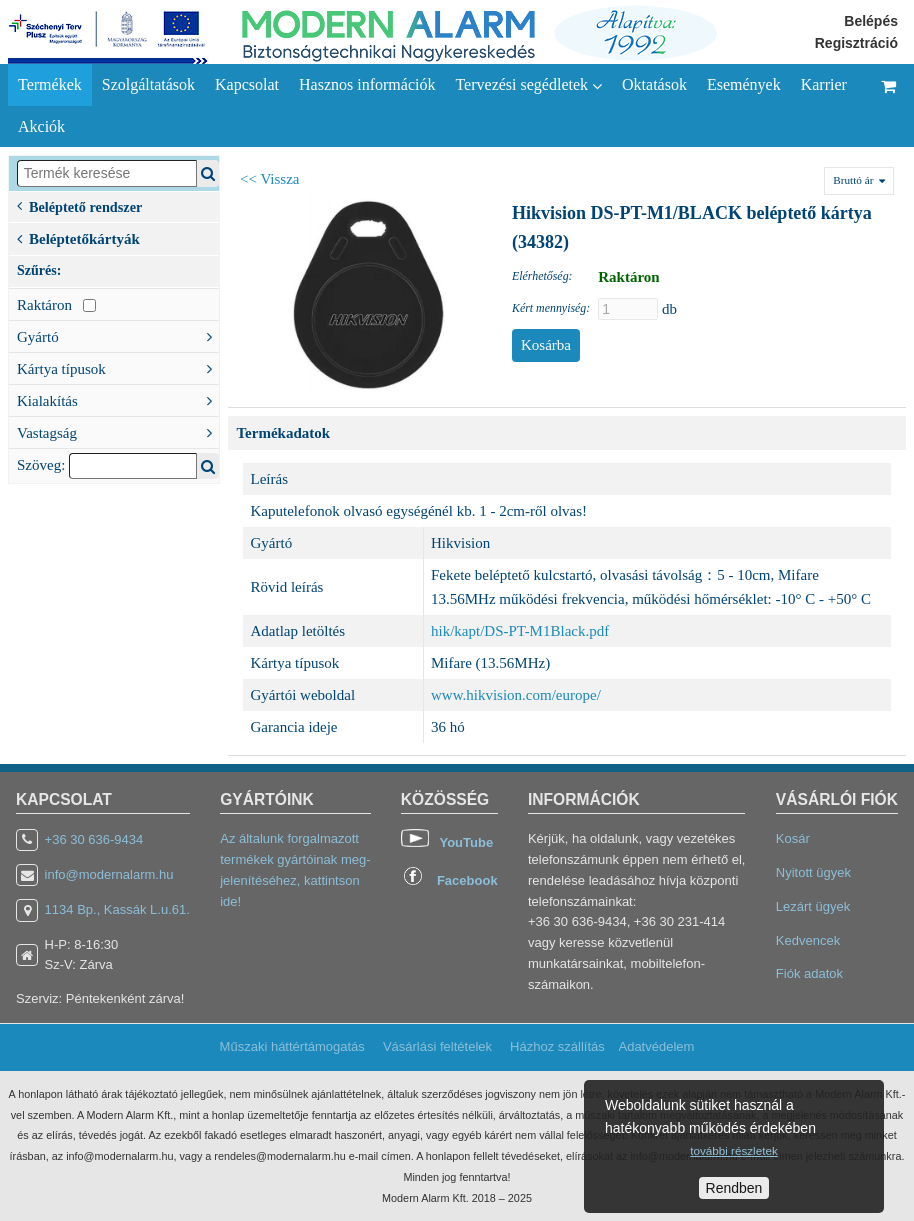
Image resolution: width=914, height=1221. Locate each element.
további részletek (733, 1150)
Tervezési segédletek (528, 85)
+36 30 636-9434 (94, 839)
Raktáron (56, 305)
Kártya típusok (118, 367)
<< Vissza (270, 179)
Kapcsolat (247, 84)
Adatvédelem (656, 1046)
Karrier (824, 84)
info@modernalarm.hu (109, 874)
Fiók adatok (809, 973)
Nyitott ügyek (813, 872)
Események (744, 84)
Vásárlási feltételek (437, 1046)
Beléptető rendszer (79, 205)
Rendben (734, 1188)
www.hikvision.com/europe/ (516, 695)
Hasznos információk (367, 84)
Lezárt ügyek (813, 906)
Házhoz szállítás (557, 1046)
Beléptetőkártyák (78, 237)
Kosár (793, 838)
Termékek (50, 84)
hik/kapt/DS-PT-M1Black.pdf (520, 631)
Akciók (41, 126)
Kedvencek (808, 940)
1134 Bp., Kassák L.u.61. (117, 909)
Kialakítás (118, 399)
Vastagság (118, 431)
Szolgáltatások (148, 84)
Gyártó (118, 335)
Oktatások (654, 84)
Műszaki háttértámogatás (292, 1046)
